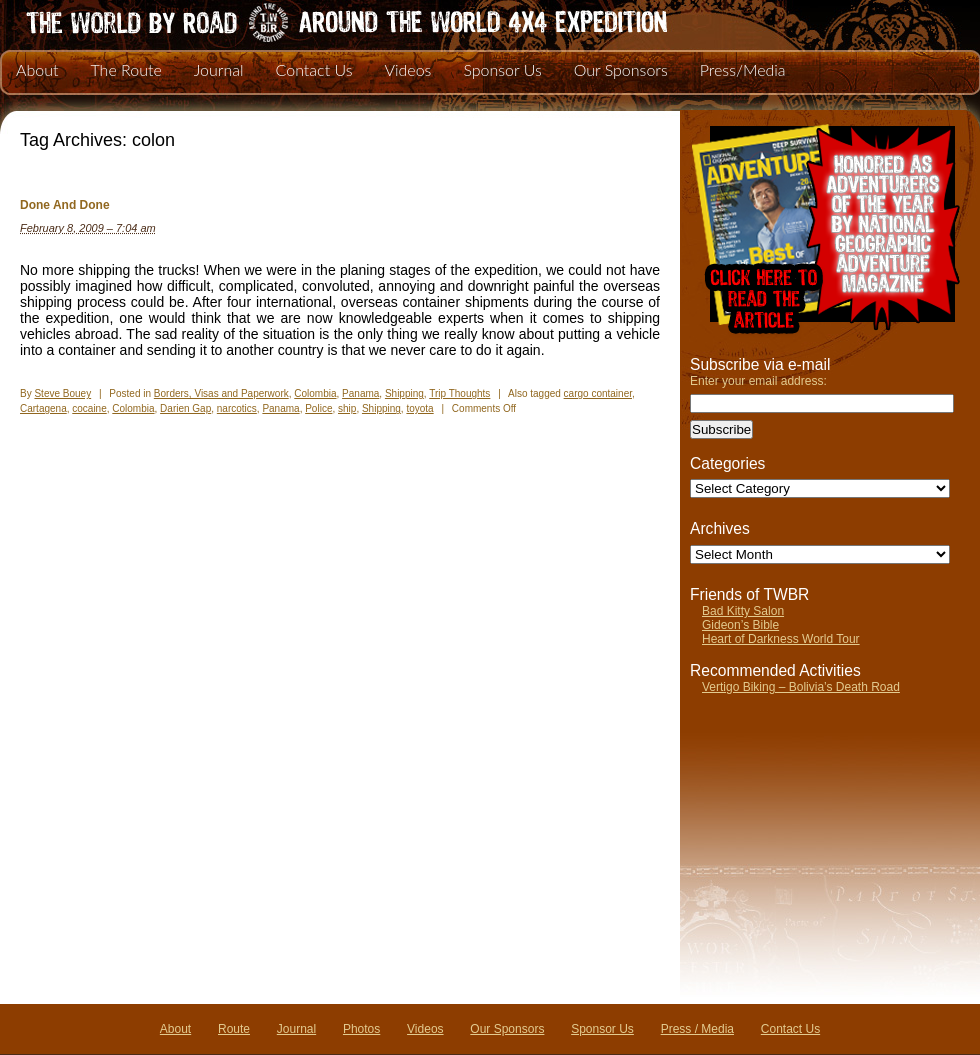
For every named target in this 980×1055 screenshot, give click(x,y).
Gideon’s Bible (740, 625)
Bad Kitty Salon (743, 611)
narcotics (237, 408)
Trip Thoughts (459, 393)
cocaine (89, 408)
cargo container (598, 393)
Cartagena (43, 408)
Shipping (404, 393)
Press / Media (697, 1029)
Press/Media (743, 69)
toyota (419, 408)
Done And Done (65, 205)
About (37, 69)
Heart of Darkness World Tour (781, 639)
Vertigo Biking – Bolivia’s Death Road (801, 687)
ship (347, 408)
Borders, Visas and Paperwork (221, 393)
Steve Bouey (62, 393)
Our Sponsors (621, 69)
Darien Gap (185, 408)
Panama (360, 393)
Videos (407, 69)
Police (318, 408)
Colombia (315, 393)
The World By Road (315, 20)
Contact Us (314, 69)
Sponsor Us (502, 69)
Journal (219, 69)
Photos (361, 1029)
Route (234, 1029)
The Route (125, 69)
